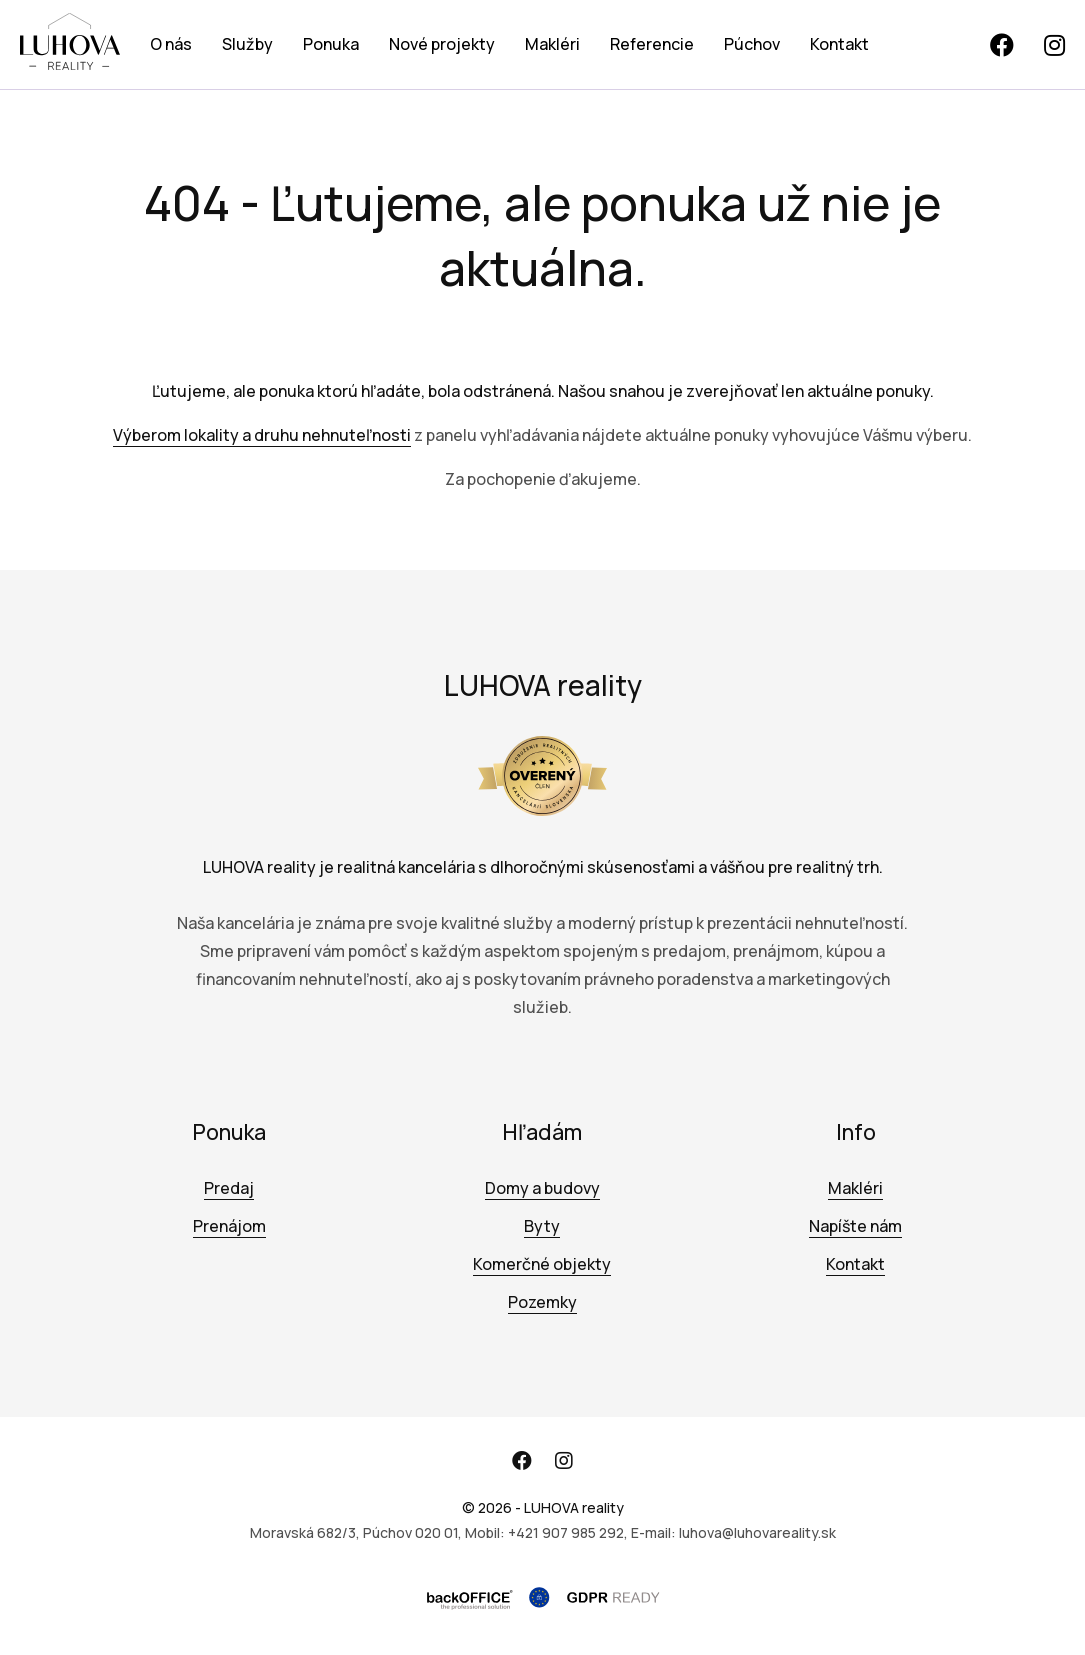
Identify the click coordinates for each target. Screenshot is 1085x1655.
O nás (171, 44)
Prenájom (229, 1226)
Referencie (652, 44)
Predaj (229, 1188)
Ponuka (331, 44)
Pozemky (542, 1302)
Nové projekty (442, 44)
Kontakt (839, 44)
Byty (542, 1226)
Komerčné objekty (542, 1264)
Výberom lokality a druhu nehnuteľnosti (262, 435)
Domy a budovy (542, 1188)
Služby (247, 44)
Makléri (552, 44)
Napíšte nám (855, 1226)
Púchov (752, 44)
